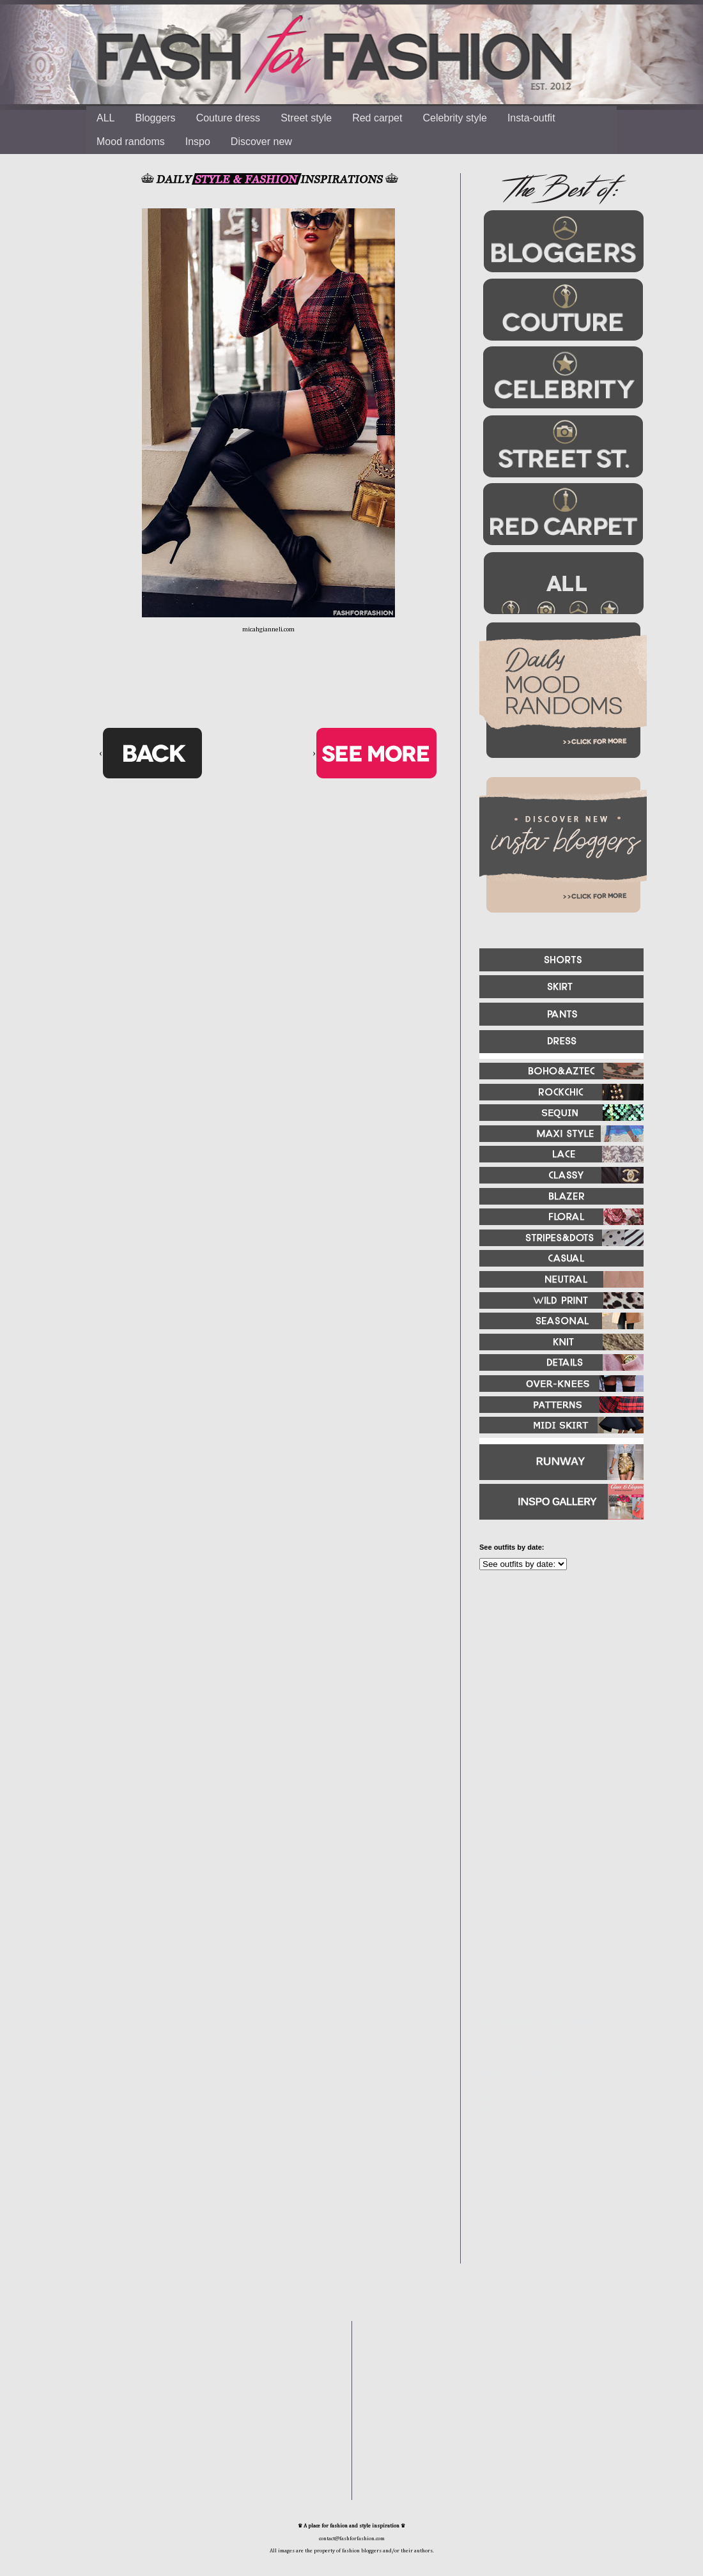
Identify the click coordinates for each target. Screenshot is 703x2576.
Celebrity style (454, 117)
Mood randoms (131, 141)
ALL (105, 117)
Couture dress (228, 117)
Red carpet (377, 117)
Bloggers (155, 117)
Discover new (261, 141)
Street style (306, 117)
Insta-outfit (531, 117)
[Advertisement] (556, 1718)
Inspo (197, 141)
